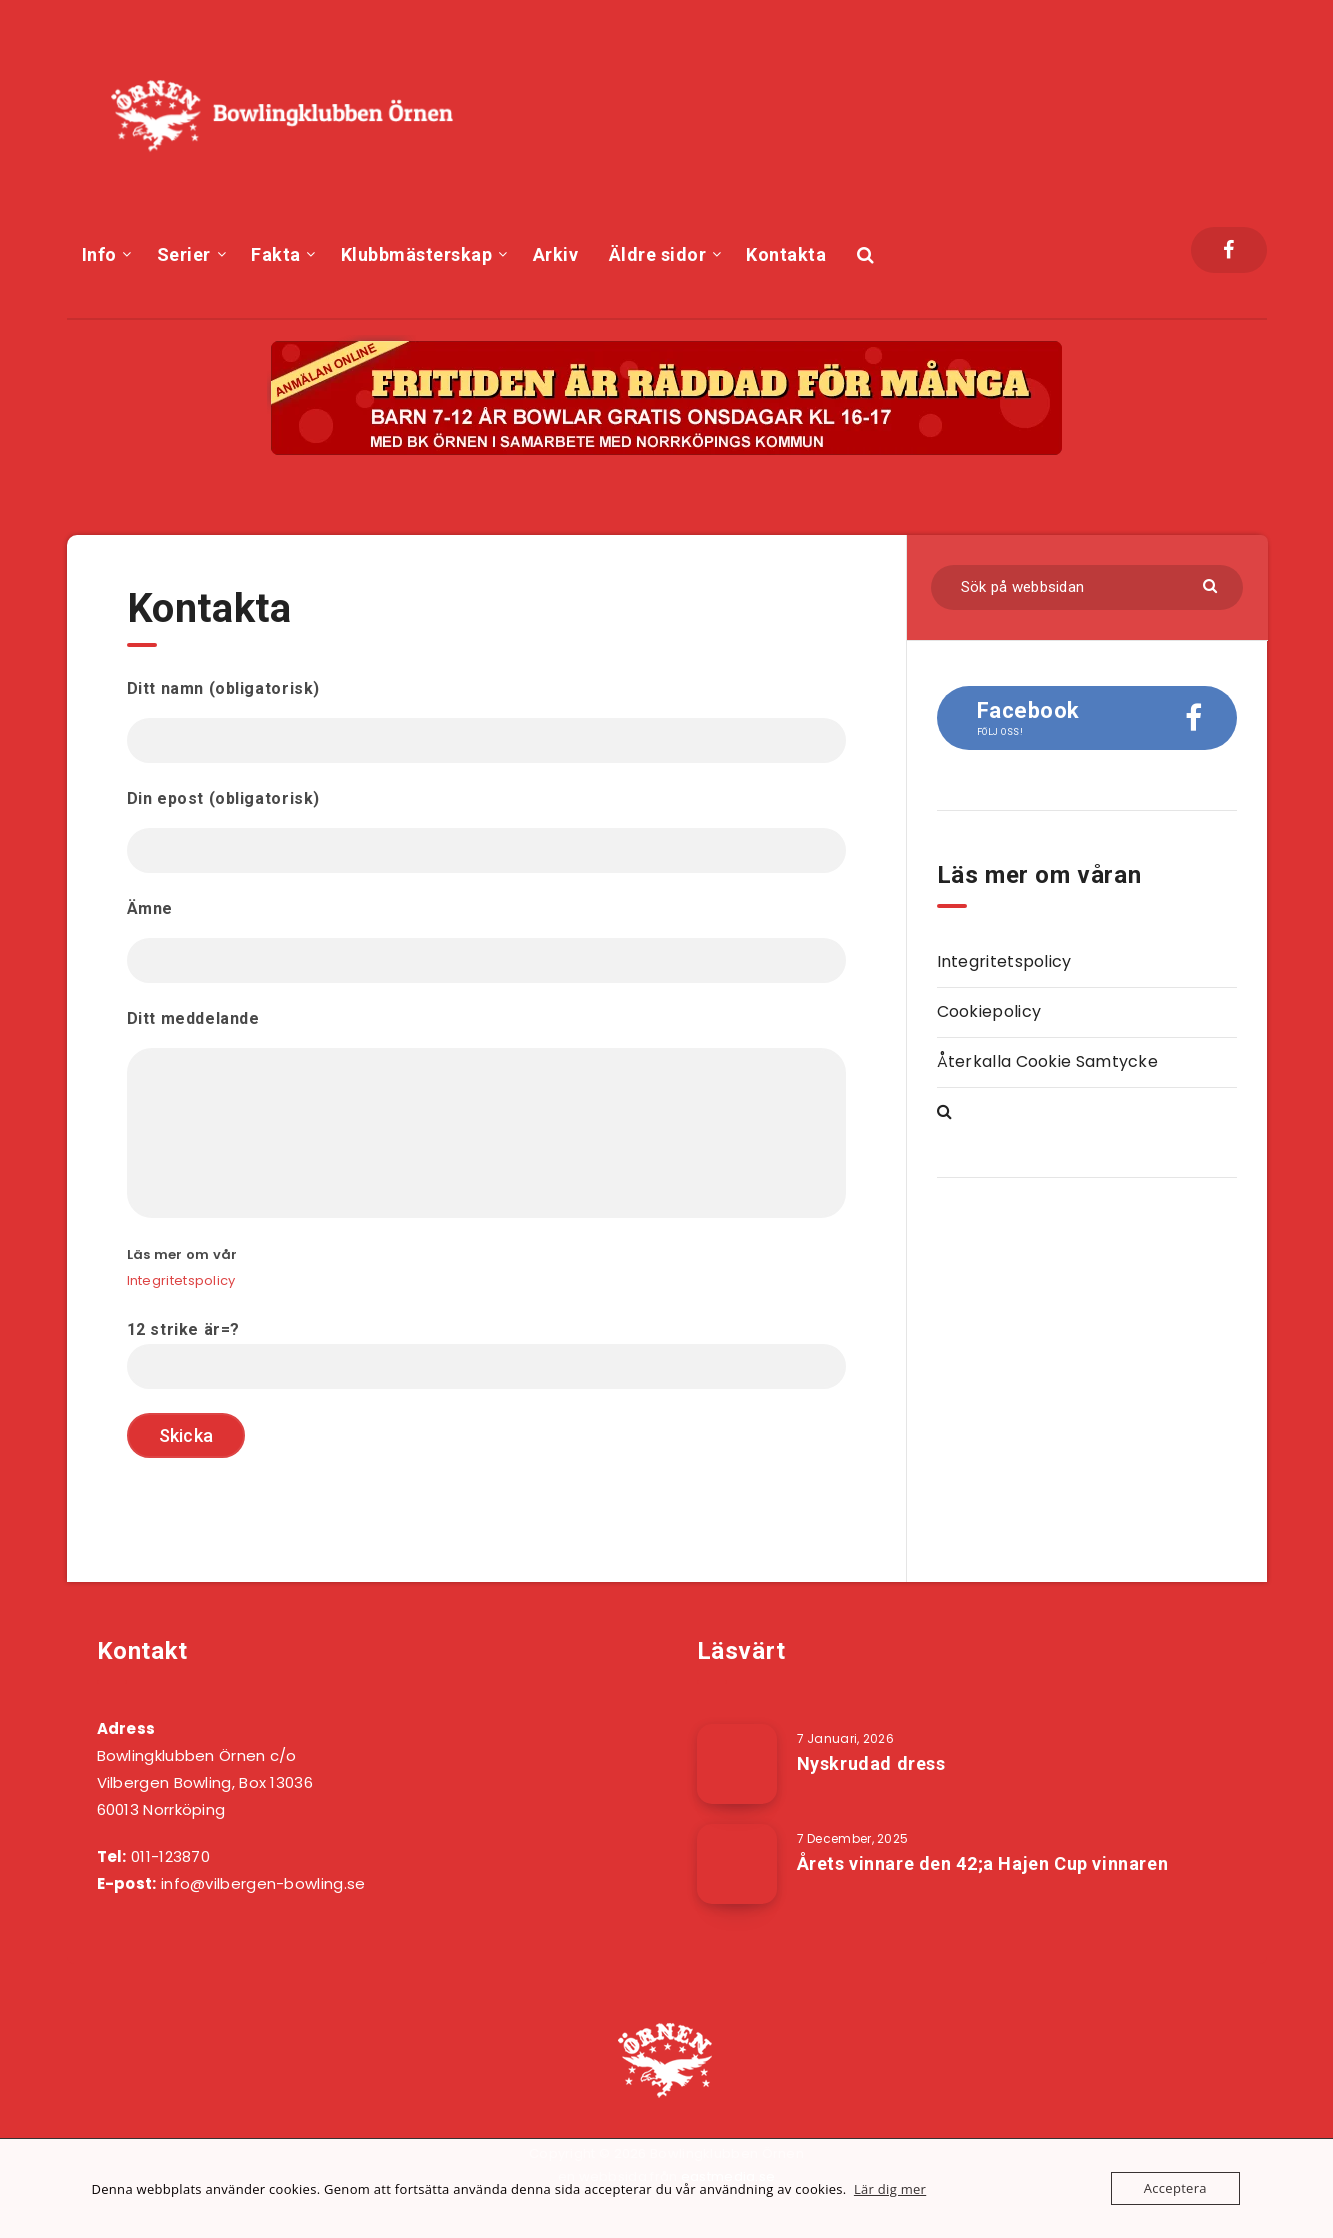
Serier (184, 254)
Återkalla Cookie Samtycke (1048, 1061)
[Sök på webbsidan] (1087, 587)
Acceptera (1175, 2188)
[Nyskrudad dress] (737, 1764)
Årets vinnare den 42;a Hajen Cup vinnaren (983, 1863)
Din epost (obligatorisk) (486, 831)
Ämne (486, 941)
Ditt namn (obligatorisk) (486, 721)
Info (99, 254)
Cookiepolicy (989, 1011)
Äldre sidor (658, 254)
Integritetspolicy (181, 1280)
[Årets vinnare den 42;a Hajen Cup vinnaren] (737, 1864)
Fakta (276, 254)
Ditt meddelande (486, 1113)
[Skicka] (1212, 584)
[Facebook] (1228, 250)
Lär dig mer (890, 2189)
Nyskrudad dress (871, 1763)
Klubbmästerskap (417, 254)
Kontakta (786, 254)
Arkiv (556, 254)
